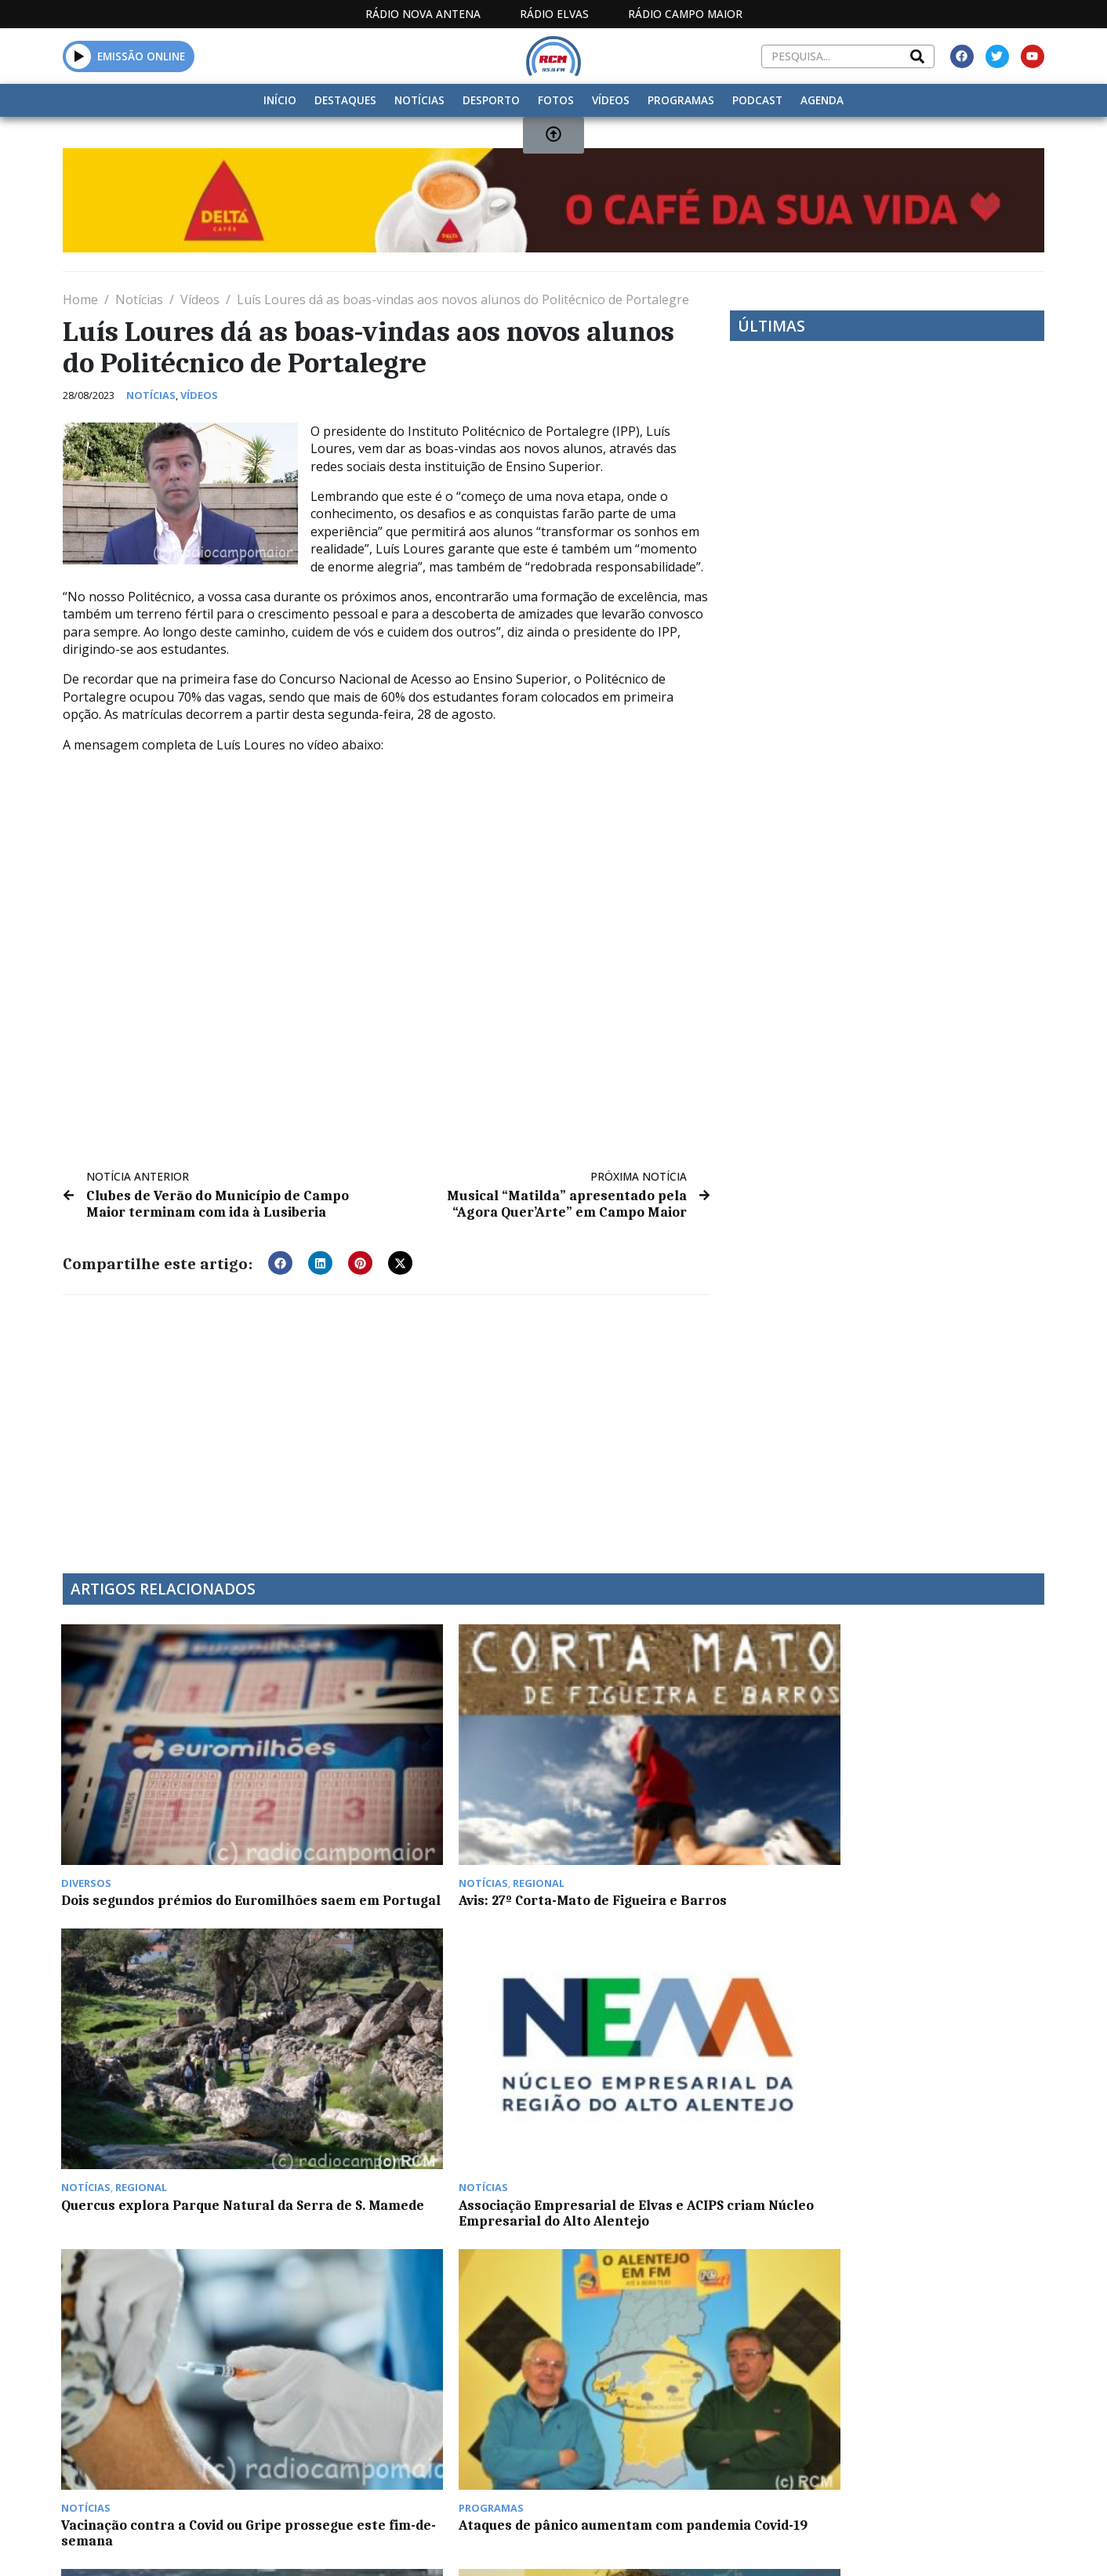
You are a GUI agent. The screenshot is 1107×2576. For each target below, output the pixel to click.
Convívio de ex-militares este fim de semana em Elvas (920, 2292)
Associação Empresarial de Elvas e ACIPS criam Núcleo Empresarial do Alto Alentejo (926, 1820)
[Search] (917, 56)
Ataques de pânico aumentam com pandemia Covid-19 (425, 2052)
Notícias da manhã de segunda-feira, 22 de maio (165, 2292)
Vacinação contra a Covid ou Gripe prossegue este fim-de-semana (173, 2052)
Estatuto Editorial (514, 2410)
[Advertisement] (386, 1423)
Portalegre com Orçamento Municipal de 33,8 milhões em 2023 (676, 2292)
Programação (645, 2410)
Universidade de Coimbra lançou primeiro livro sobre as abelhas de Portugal (926, 2060)
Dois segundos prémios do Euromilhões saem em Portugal (166, 1812)
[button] (280, 1262)
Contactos (752, 2410)
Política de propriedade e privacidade (930, 2410)
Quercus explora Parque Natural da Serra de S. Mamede (670, 1812)
